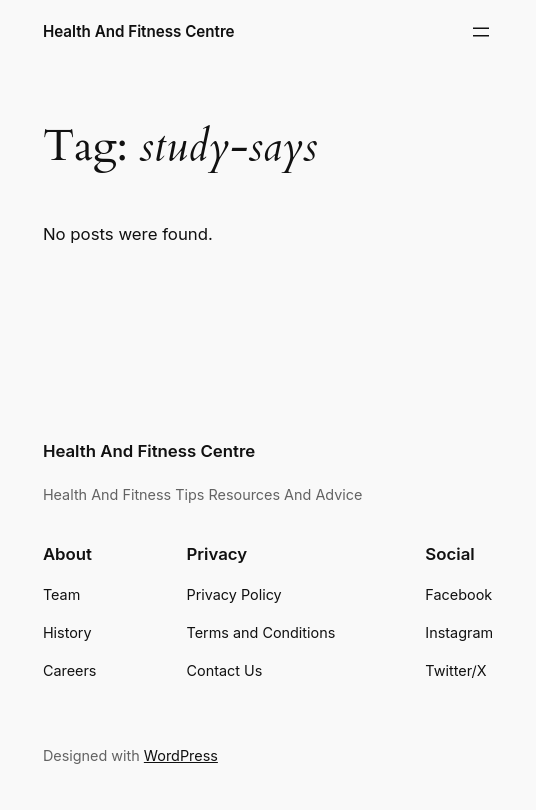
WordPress (181, 755)
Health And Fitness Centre (139, 31)
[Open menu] (481, 32)
